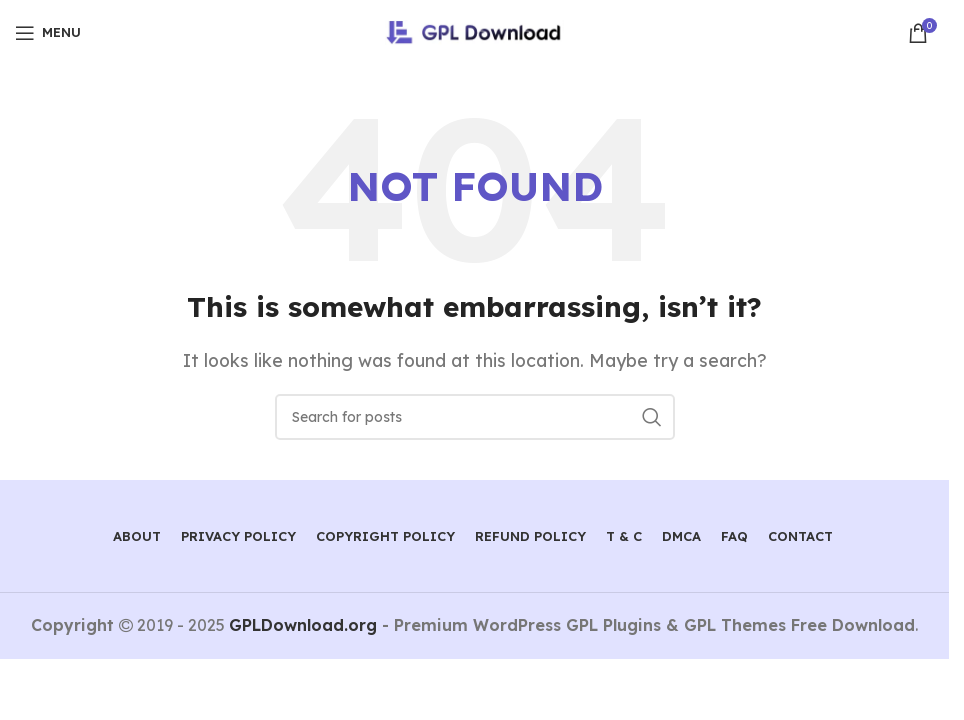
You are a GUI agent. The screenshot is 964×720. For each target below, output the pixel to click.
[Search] (475, 417)
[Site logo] (474, 31)
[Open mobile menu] (48, 33)
